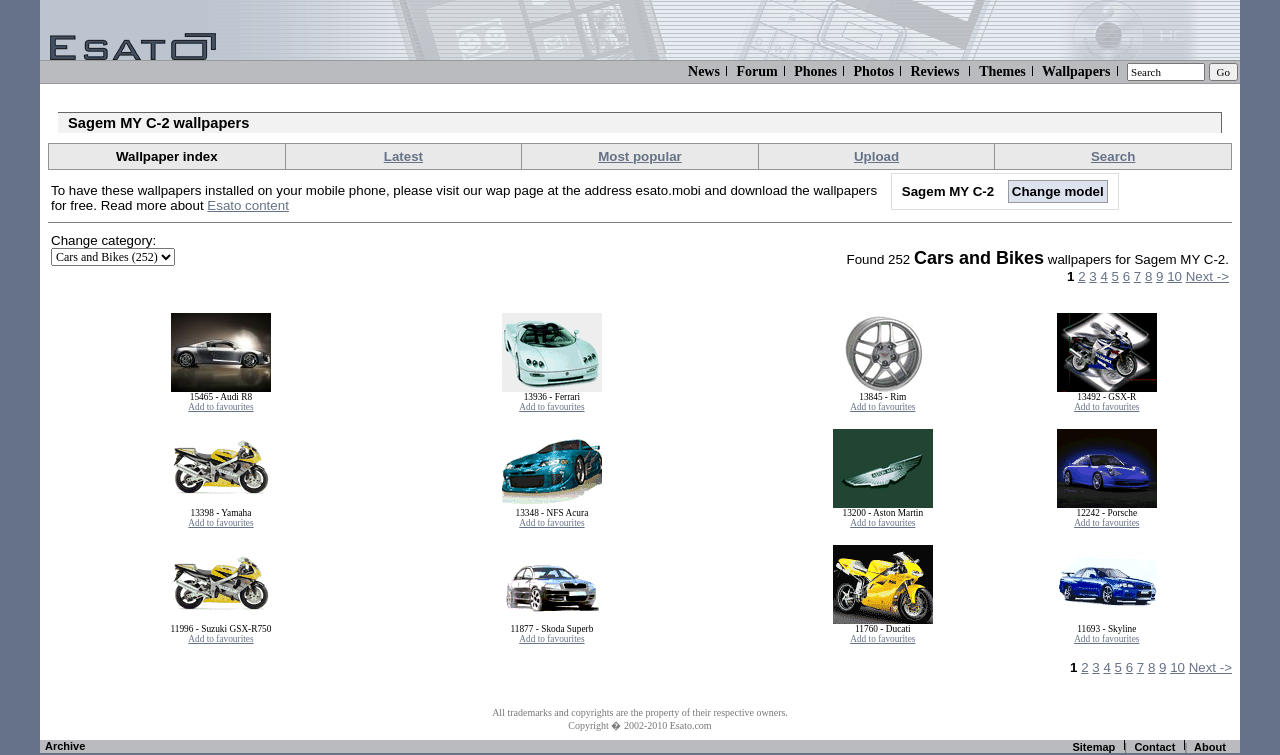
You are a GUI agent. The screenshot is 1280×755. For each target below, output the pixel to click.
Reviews (934, 71)
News (704, 71)
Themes (1002, 71)
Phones (815, 71)
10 (1174, 276)
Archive (65, 746)
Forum (756, 71)
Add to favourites (220, 407)
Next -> (1207, 276)
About (1210, 747)
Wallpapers (1076, 71)
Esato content (248, 205)
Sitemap (1093, 747)
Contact (1154, 747)
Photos (873, 71)
